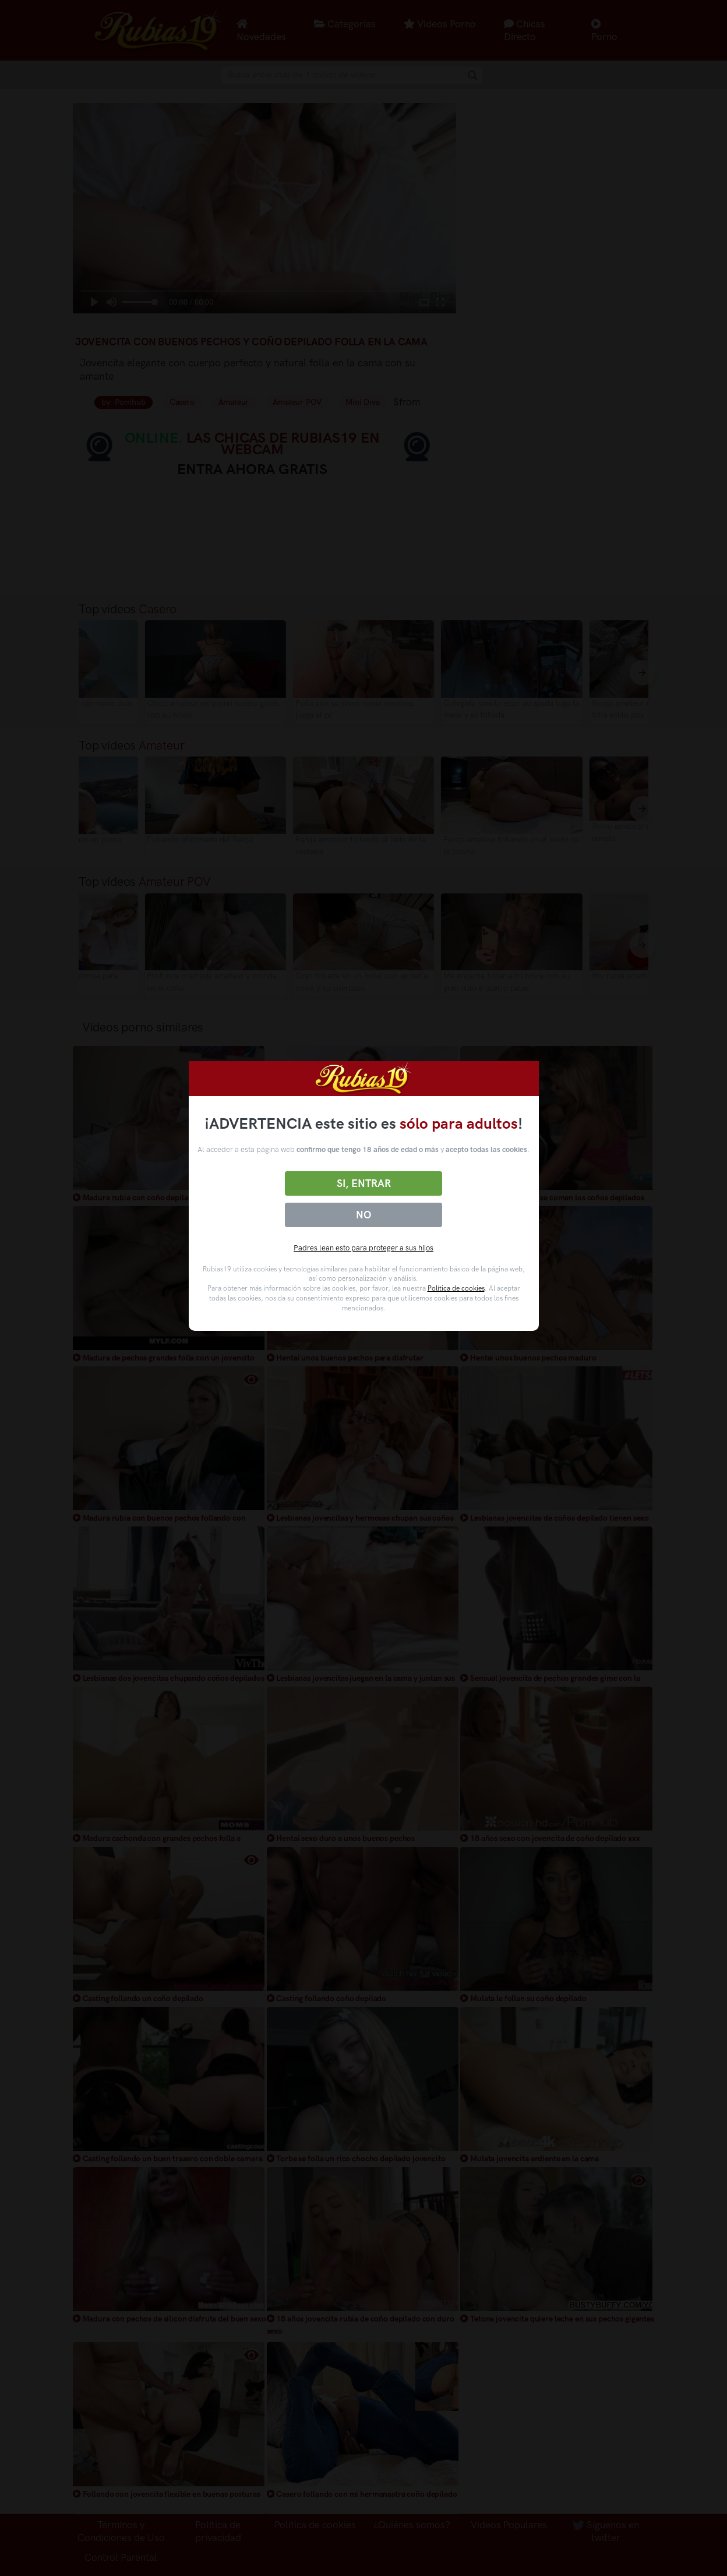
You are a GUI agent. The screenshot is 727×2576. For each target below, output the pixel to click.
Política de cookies (456, 1288)
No (363, 1215)
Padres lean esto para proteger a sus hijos (363, 1247)
